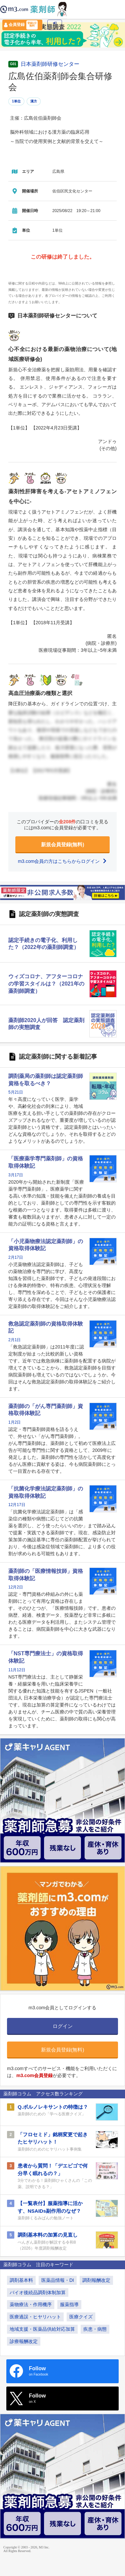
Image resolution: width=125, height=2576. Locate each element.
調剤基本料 (21, 2280)
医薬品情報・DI (57, 2280)
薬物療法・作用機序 (31, 2304)
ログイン (54, 25)
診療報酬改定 (24, 2341)
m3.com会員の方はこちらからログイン (62, 861)
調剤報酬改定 (96, 2280)
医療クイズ (81, 2316)
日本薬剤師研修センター (50, 64)
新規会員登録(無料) (62, 844)
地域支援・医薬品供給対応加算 (42, 2329)
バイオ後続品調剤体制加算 (38, 2292)
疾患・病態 (95, 2329)
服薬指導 (69, 2304)
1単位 (16, 101)
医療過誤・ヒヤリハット (35, 2316)
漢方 (33, 101)
